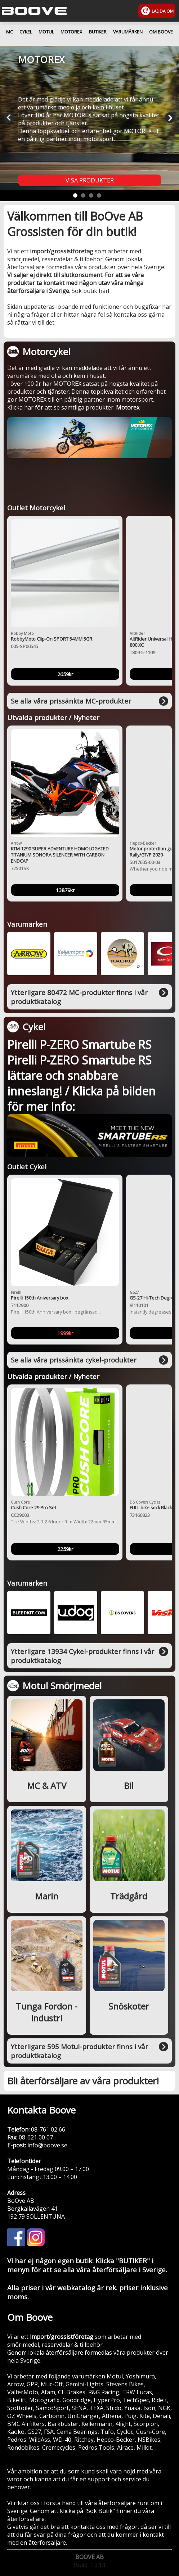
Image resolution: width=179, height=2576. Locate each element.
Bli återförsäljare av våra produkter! (83, 2080)
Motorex (127, 407)
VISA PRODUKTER (90, 180)
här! (104, 291)
